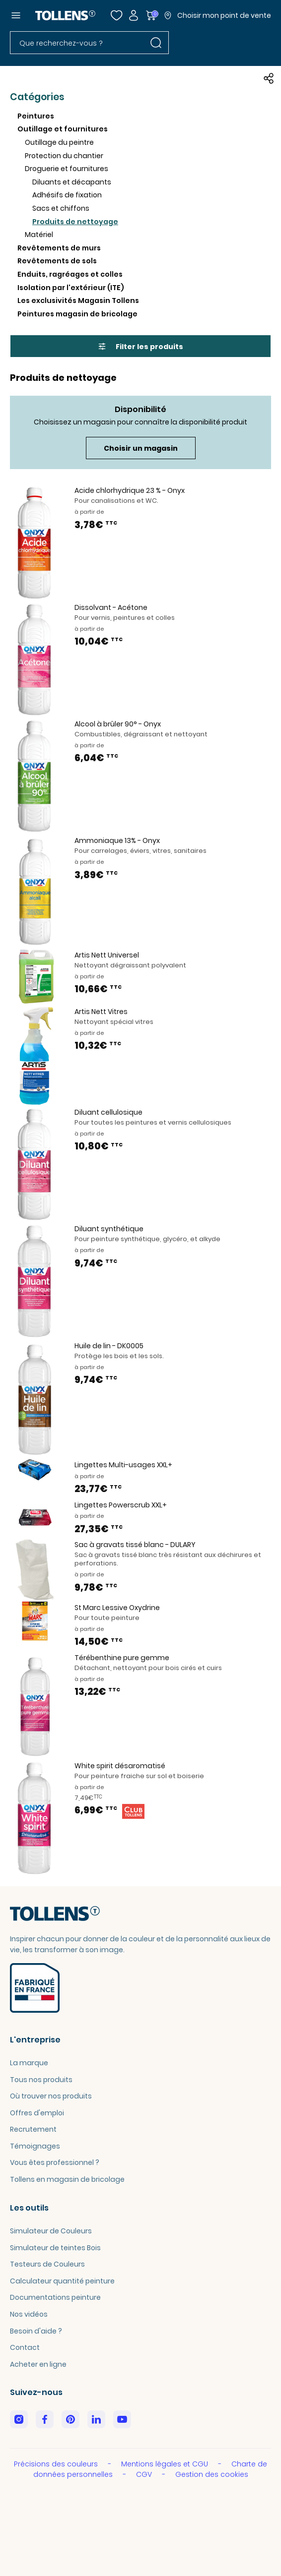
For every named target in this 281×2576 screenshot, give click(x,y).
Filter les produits (140, 347)
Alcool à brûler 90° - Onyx (117, 724)
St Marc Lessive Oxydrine (117, 1608)
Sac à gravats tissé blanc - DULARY (135, 1545)
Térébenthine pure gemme (121, 1658)
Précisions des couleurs (57, 2464)
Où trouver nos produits (51, 2096)
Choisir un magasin (141, 448)
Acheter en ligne (38, 2364)
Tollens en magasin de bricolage (67, 2179)
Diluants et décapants (71, 182)
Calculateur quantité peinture (62, 2281)
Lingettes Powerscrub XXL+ (120, 1505)
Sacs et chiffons (60, 208)
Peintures (35, 116)
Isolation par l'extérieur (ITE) (70, 288)
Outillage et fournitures (62, 129)
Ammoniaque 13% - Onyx (117, 840)
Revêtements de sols (57, 261)
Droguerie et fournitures (66, 169)
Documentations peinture (55, 2297)
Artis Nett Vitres (101, 1012)
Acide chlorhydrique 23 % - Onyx (129, 490)
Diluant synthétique (108, 1229)
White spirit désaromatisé (119, 1766)
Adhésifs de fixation (67, 195)
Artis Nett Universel (106, 955)
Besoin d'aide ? (36, 2331)
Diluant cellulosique (108, 1112)
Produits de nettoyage (75, 222)
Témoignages (35, 2146)
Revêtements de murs (59, 248)
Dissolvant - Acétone (110, 607)
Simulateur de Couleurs (51, 2231)
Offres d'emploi (37, 2113)
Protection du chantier (64, 156)
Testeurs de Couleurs (47, 2264)
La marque (29, 2063)
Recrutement (33, 2129)
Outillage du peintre (59, 142)
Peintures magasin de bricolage (77, 314)
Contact (25, 2347)
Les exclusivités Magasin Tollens (78, 300)
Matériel (39, 235)
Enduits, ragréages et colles (70, 274)
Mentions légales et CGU (165, 2464)
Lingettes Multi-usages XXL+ (123, 1465)
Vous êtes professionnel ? (54, 2162)
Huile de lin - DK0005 (108, 1346)
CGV (145, 2474)
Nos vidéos (29, 2314)
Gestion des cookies (211, 2474)
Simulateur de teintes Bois (55, 2248)
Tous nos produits (41, 2080)
